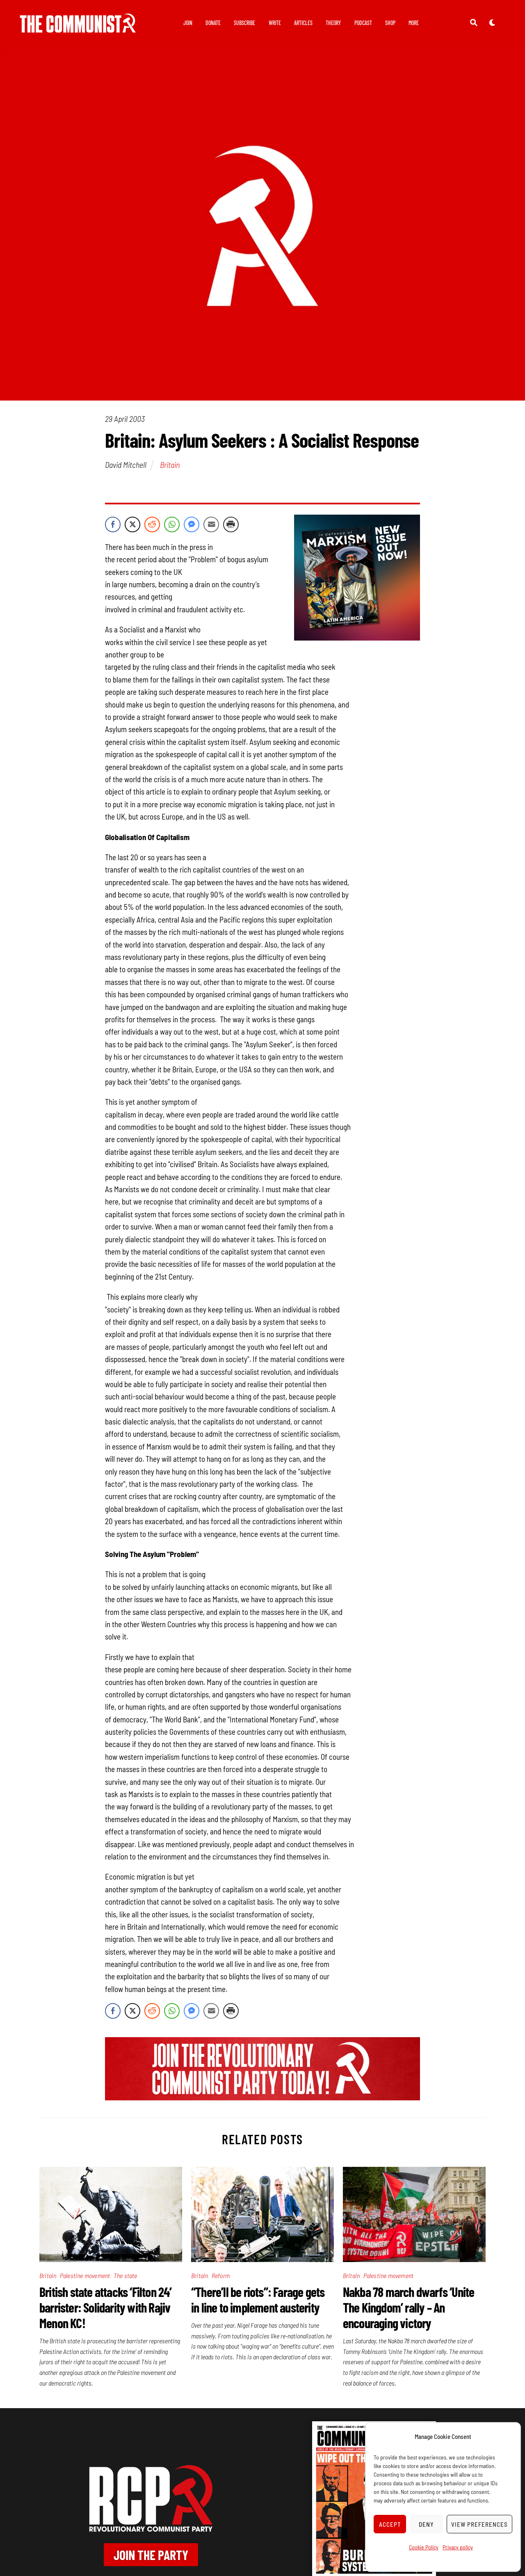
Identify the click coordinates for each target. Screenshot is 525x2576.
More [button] (414, 22)
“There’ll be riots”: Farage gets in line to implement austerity (257, 2301)
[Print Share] (231, 526)
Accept (390, 2524)
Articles (303, 22)
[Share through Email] (211, 526)
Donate (213, 22)
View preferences (479, 2524)
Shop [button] (390, 22)
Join (187, 22)
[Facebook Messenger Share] (191, 526)
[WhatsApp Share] (172, 526)
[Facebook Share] (113, 526)
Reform (221, 2277)
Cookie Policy (423, 2547)
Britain (170, 467)
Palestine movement (85, 2277)
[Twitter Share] (132, 526)
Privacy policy (458, 2547)
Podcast (363, 22)
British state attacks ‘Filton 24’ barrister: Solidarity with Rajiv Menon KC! (105, 2309)
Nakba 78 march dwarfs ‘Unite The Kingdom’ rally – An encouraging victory (409, 2309)
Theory (333, 22)
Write (275, 22)
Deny (426, 2524)
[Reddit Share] (152, 526)
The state (125, 2277)
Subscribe (244, 22)
